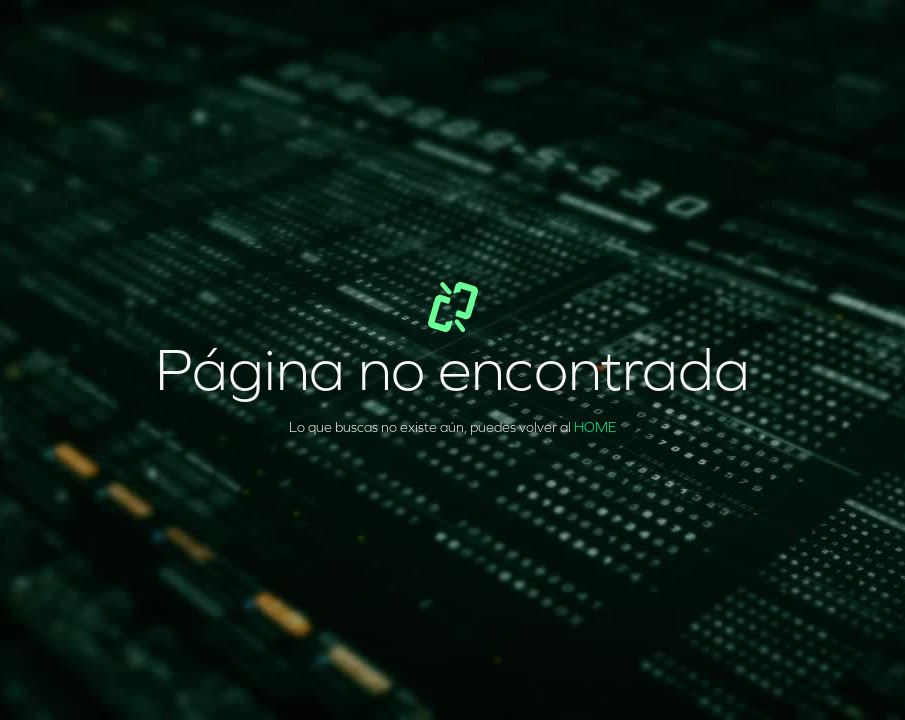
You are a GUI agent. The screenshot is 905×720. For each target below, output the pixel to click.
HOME (595, 427)
